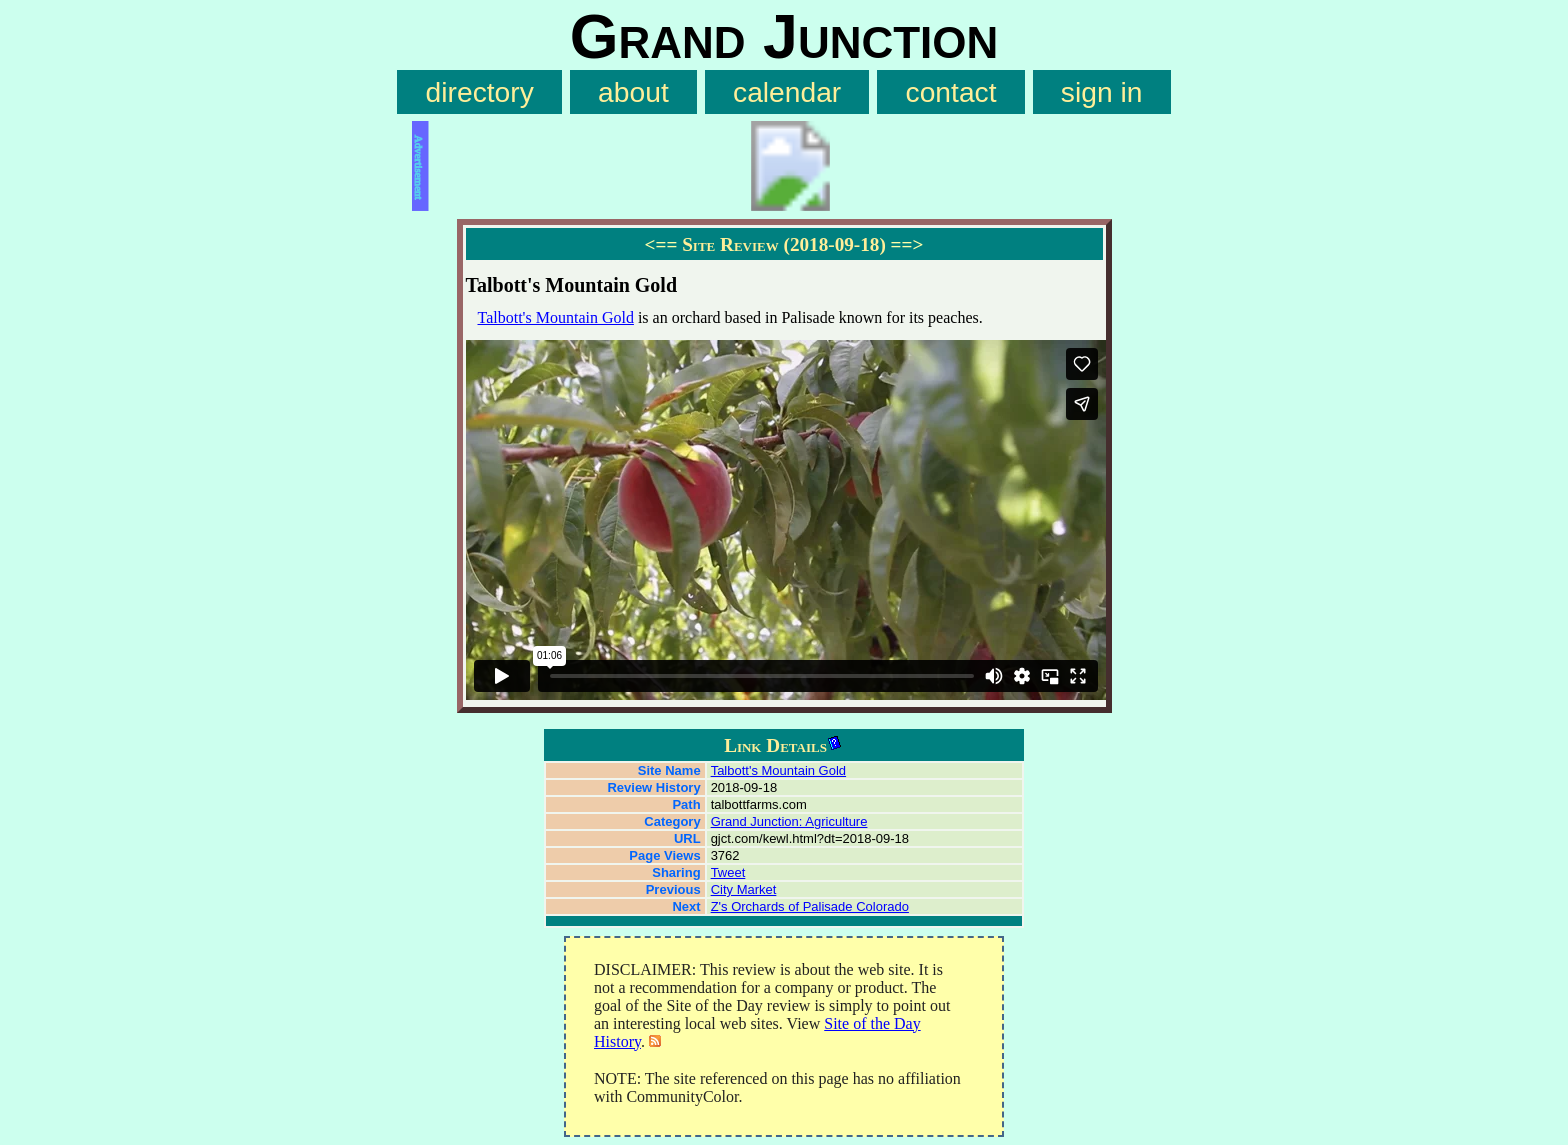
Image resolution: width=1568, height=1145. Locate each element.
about (633, 92)
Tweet (728, 872)
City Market (744, 889)
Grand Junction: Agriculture (789, 821)
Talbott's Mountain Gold (556, 317)
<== (661, 244)
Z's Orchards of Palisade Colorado (810, 906)
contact (951, 92)
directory (480, 92)
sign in (1102, 92)
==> (907, 244)
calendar (787, 92)
